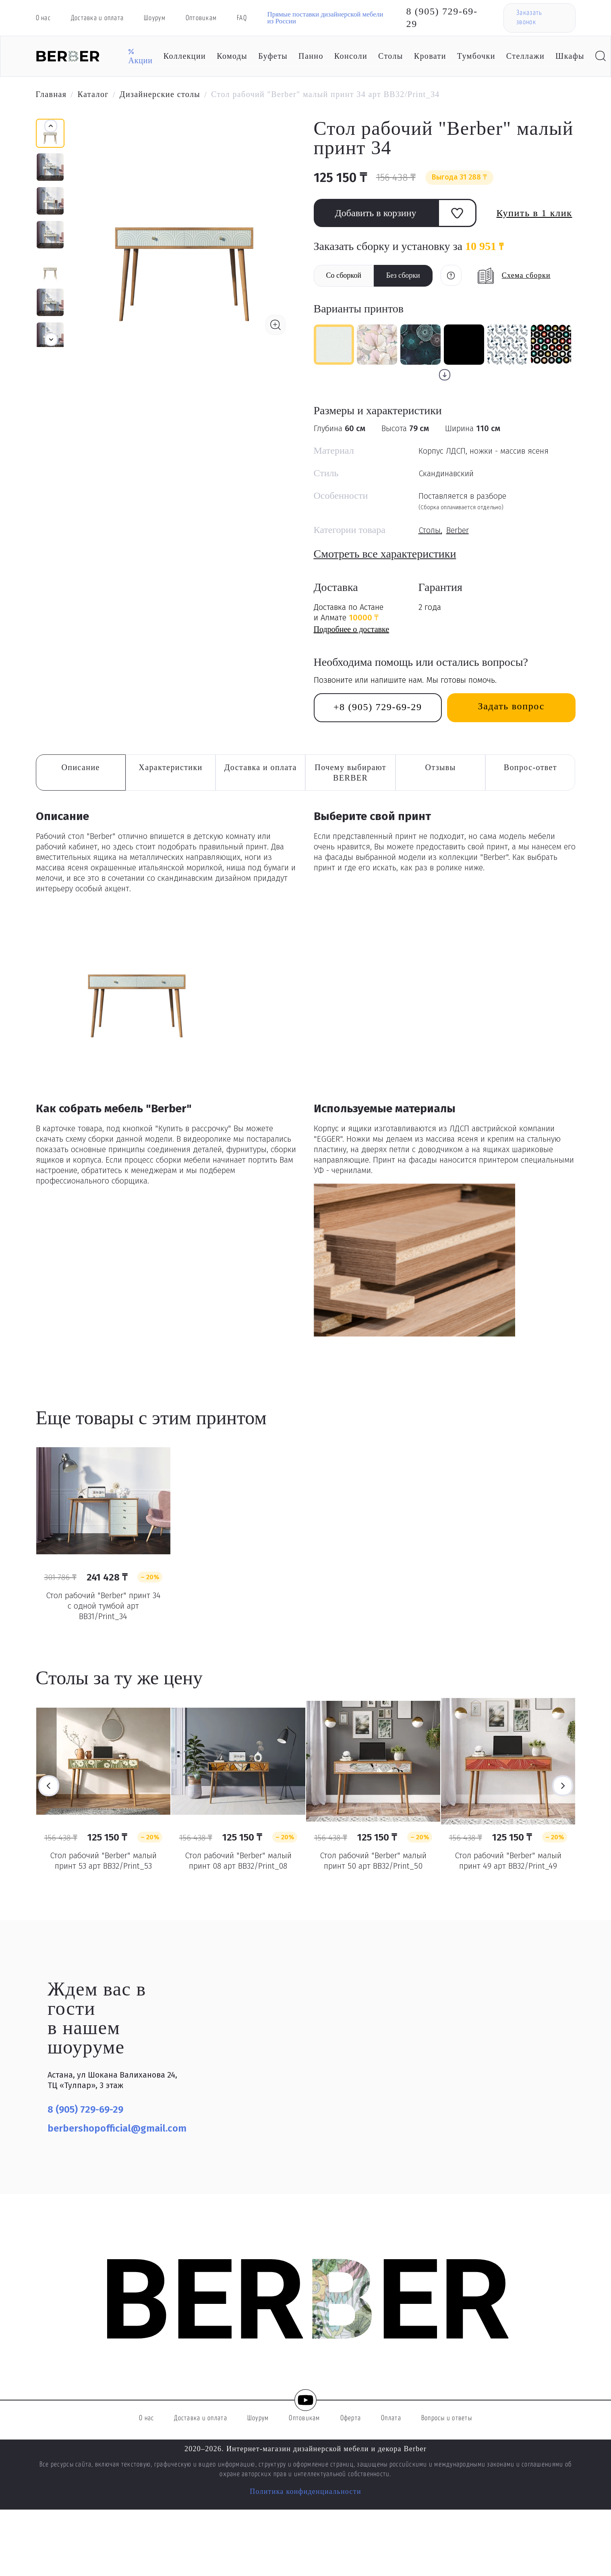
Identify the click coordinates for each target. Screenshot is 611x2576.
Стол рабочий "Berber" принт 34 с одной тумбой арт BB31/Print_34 (103, 1606)
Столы (390, 56)
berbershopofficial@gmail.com (117, 2128)
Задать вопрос (511, 706)
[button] (51, 339)
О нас (43, 18)
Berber (457, 530)
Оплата (391, 2418)
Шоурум (155, 18)
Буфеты (273, 56)
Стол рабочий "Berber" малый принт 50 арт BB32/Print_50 (373, 1861)
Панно (310, 56)
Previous (49, 1786)
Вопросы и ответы (446, 2418)
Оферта (350, 2418)
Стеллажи (525, 56)
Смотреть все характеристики (385, 553)
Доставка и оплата (97, 18)
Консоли (350, 56)
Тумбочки (476, 56)
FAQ (242, 18)
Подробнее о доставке (351, 629)
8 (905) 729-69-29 (442, 17)
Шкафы (569, 56)
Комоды (232, 56)
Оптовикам (201, 18)
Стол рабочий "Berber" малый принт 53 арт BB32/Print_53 (103, 1861)
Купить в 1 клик (534, 213)
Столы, (430, 530)
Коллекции (185, 56)
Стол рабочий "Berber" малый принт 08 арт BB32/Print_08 (238, 1861)
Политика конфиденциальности (305, 2491)
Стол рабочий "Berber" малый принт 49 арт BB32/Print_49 (508, 1861)
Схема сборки (526, 275)
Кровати (430, 56)
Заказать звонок (529, 18)
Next (563, 1786)
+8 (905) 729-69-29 (377, 707)
